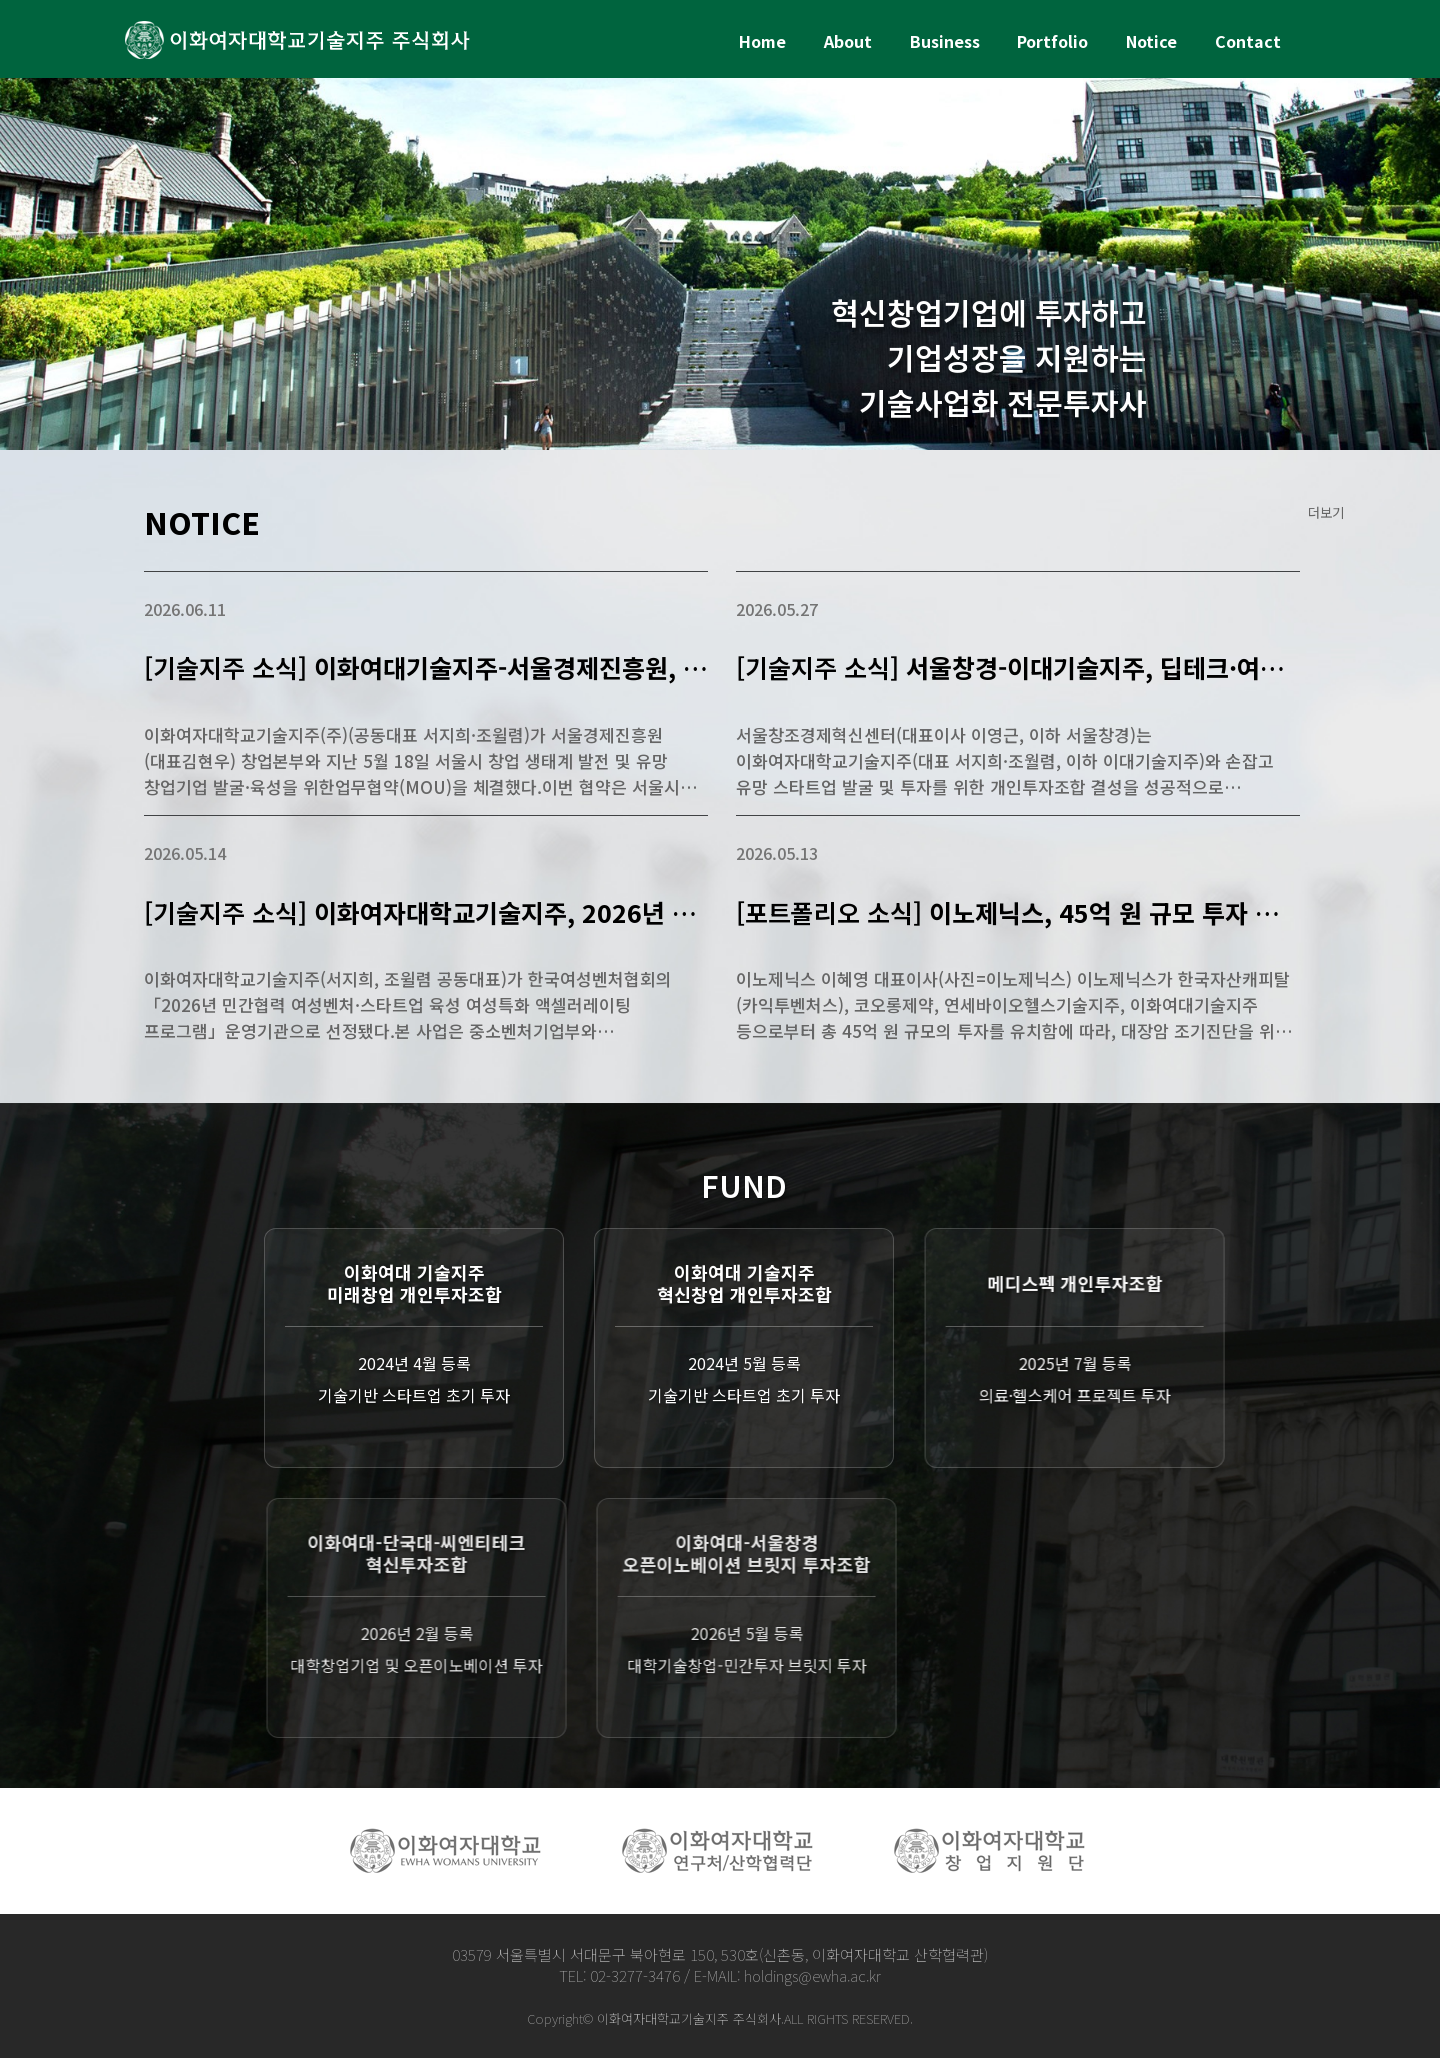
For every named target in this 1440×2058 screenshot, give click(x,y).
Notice (1151, 41)
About (848, 41)
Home (762, 41)
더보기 (1326, 512)
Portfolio (1052, 41)
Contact (1248, 41)
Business (945, 41)
